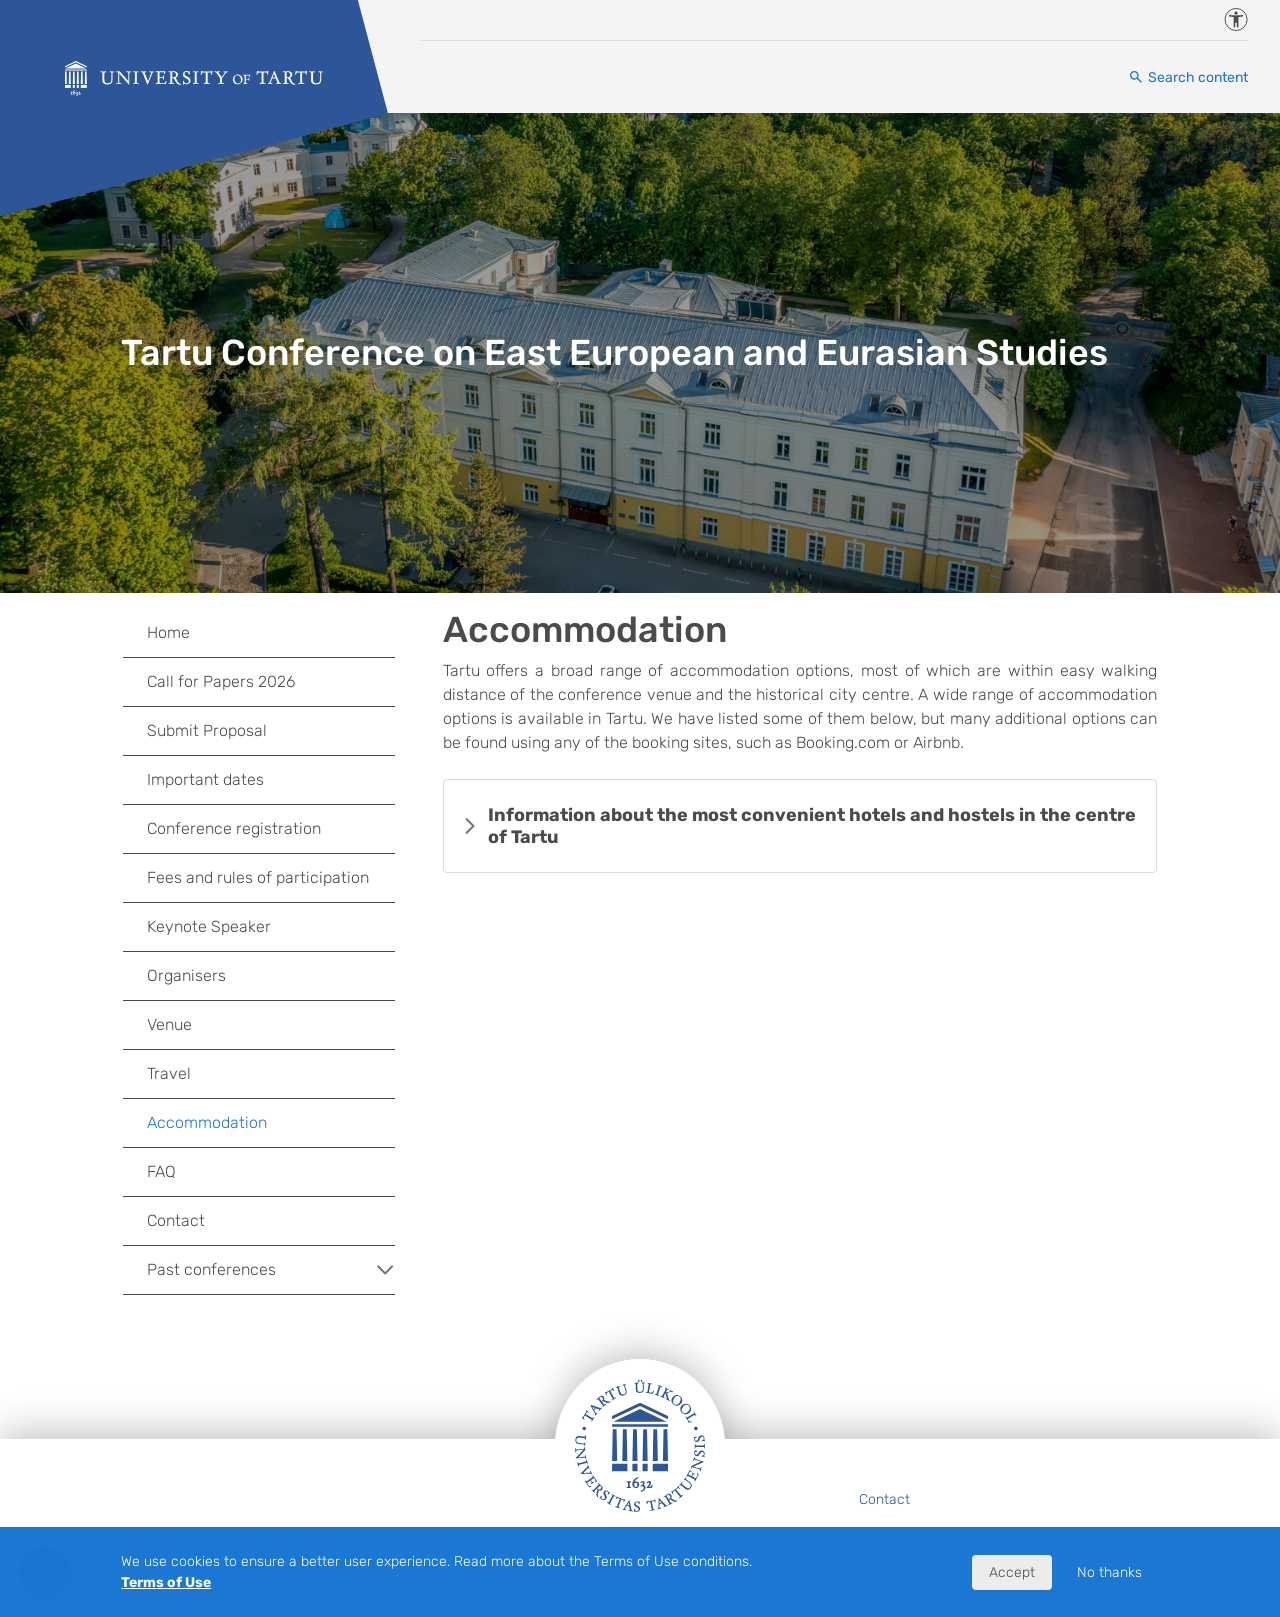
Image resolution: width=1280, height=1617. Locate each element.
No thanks (1109, 1572)
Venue (169, 1024)
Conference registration (234, 828)
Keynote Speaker (209, 926)
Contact (176, 1220)
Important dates (205, 779)
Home (168, 632)
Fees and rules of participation (258, 877)
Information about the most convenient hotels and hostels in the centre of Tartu (812, 826)
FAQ (161, 1171)
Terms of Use (166, 1582)
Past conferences (271, 1270)
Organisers (186, 975)
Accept (1012, 1572)
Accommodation (207, 1122)
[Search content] (1188, 77)
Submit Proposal (207, 730)
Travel (169, 1073)
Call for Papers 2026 (221, 681)
